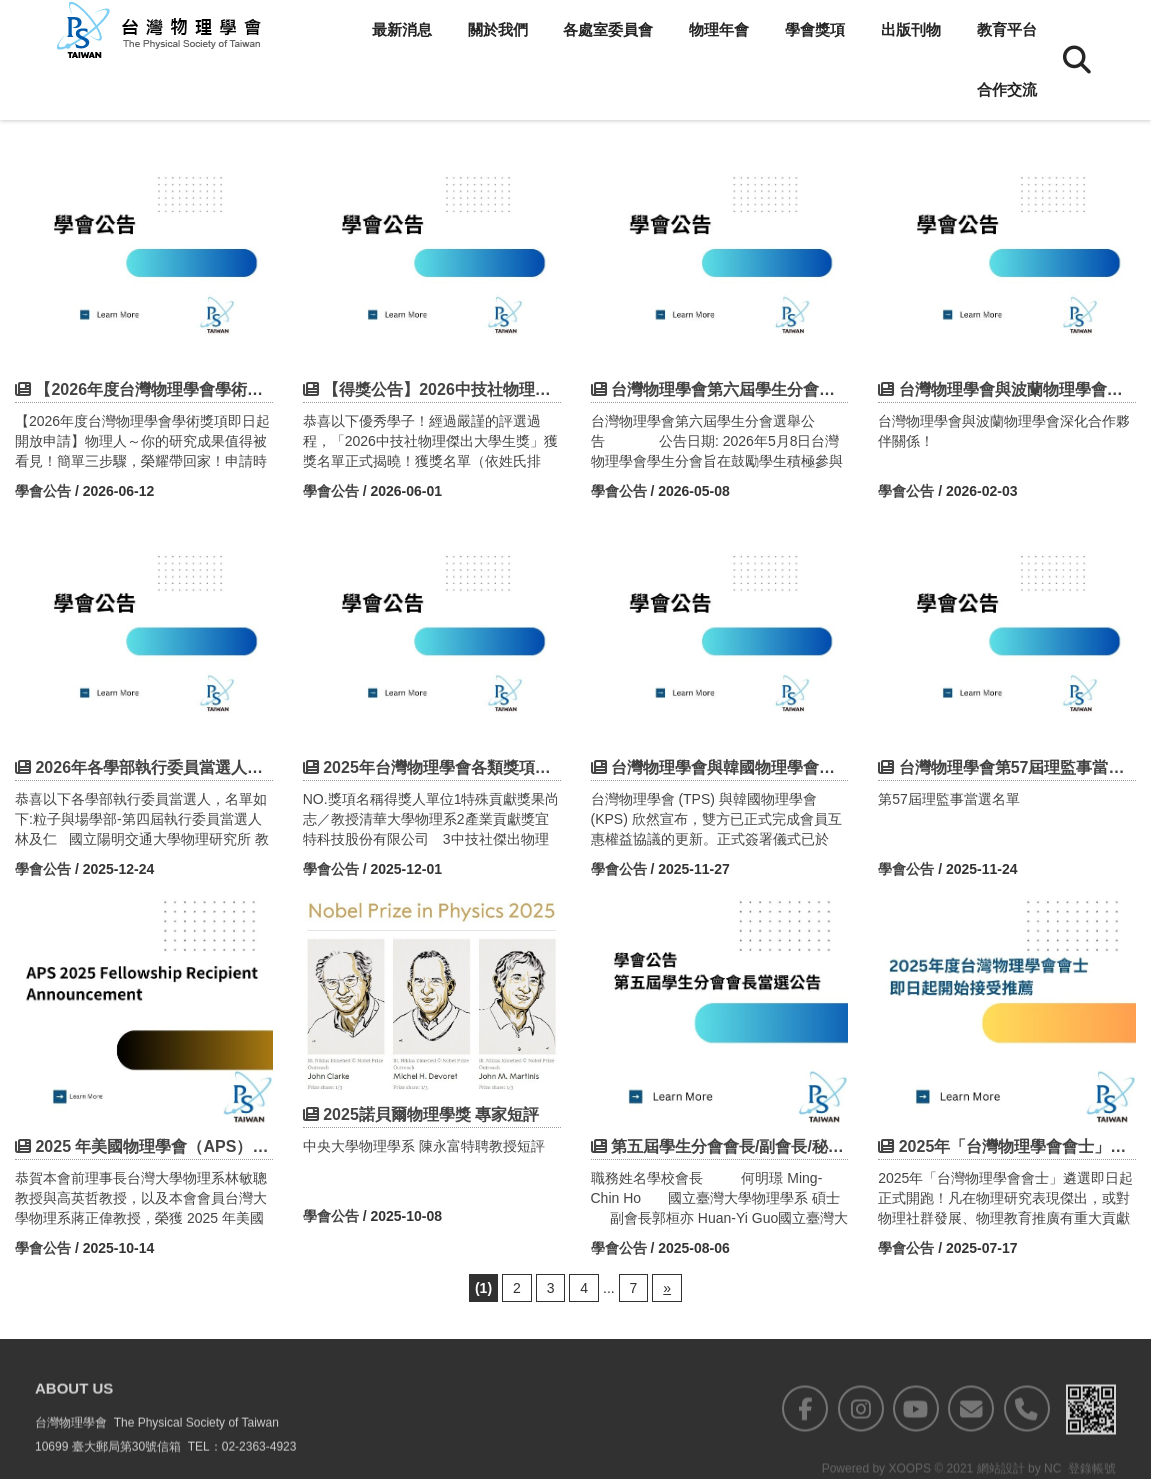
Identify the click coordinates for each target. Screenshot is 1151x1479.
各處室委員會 (608, 29)
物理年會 (719, 29)
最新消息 (402, 29)
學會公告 (43, 491)
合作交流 (1007, 89)
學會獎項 (815, 29)
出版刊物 (911, 29)
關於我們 (498, 29)
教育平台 (1007, 29)
